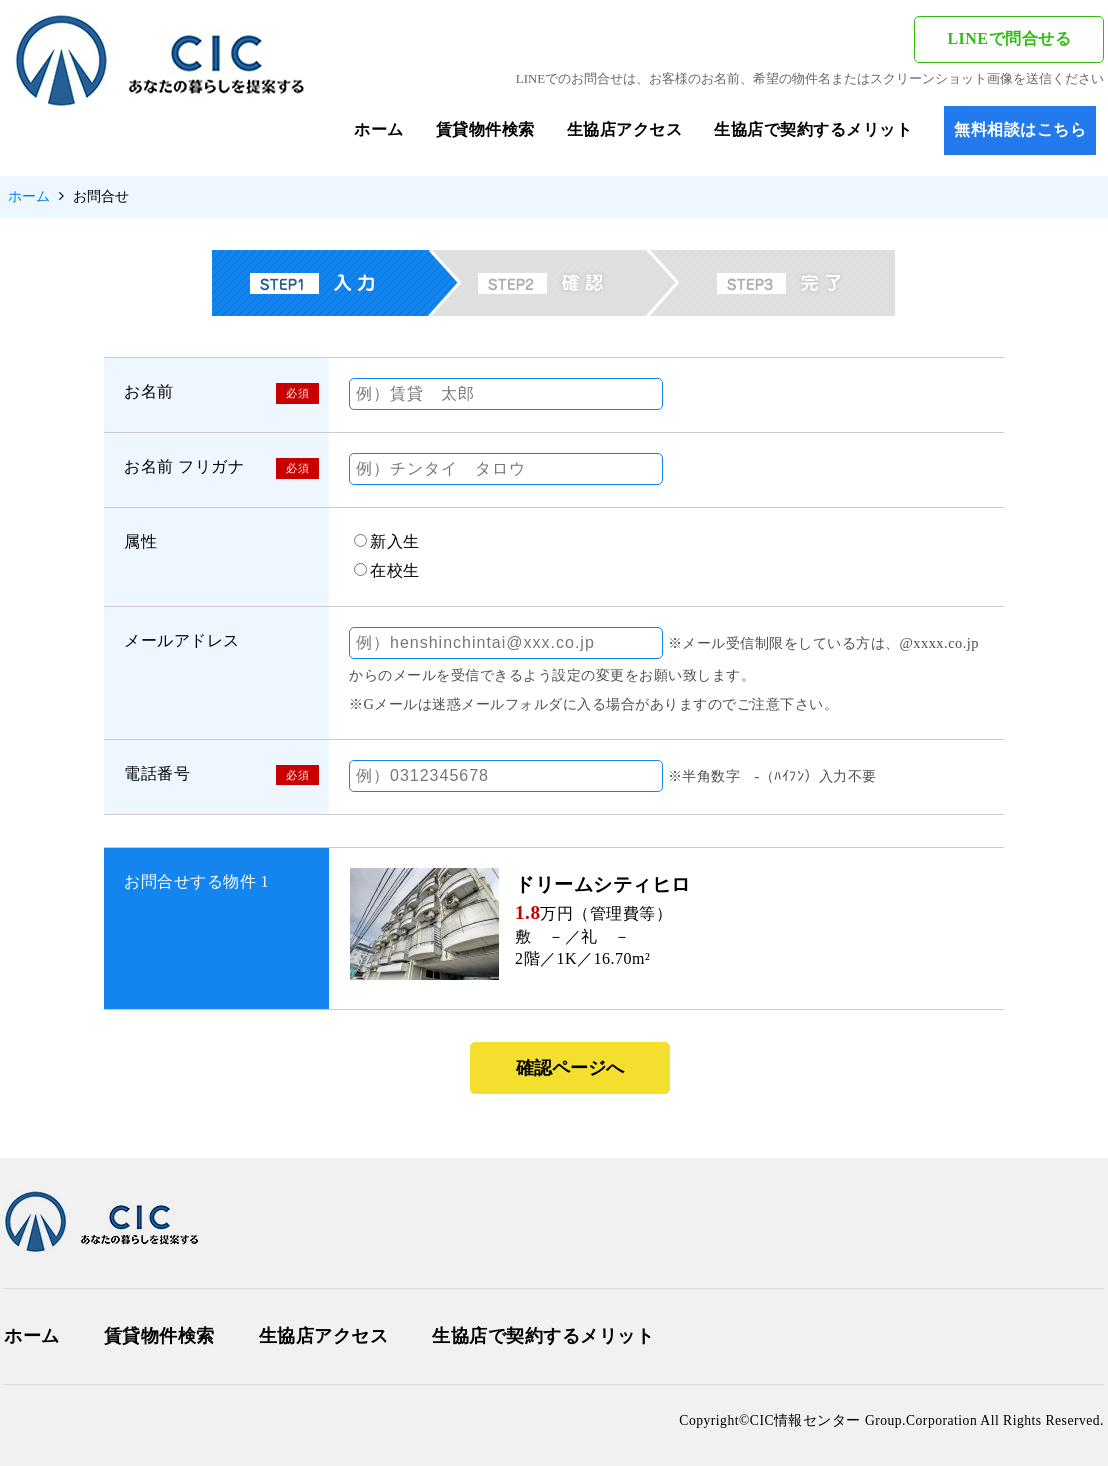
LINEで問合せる (1009, 38)
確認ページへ (570, 1068)
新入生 (395, 541)
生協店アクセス (625, 129)
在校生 (395, 570)
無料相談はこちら (1020, 129)
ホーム (379, 129)
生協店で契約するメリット (813, 129)
